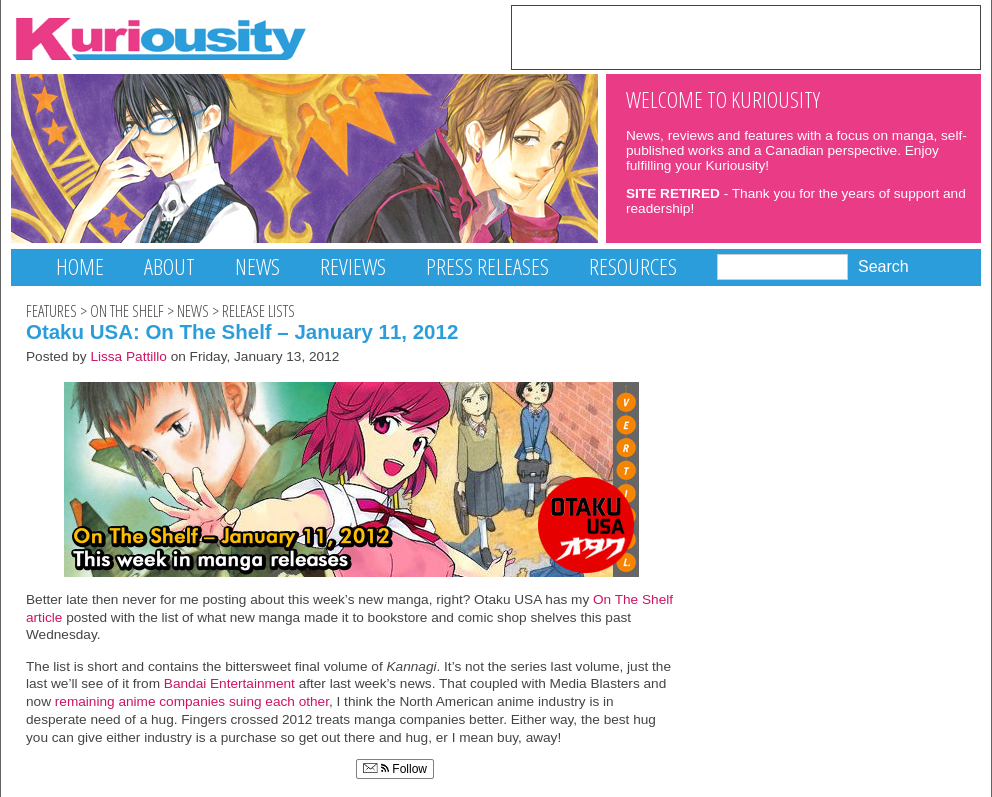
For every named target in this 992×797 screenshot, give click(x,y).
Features (51, 311)
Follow (395, 769)
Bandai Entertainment (229, 683)
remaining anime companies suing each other (192, 701)
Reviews (353, 266)
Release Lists (258, 311)
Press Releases (487, 266)
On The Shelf (127, 311)
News (257, 266)
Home (80, 266)
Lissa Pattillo (128, 356)
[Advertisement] (746, 36)
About (169, 266)
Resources (633, 266)
